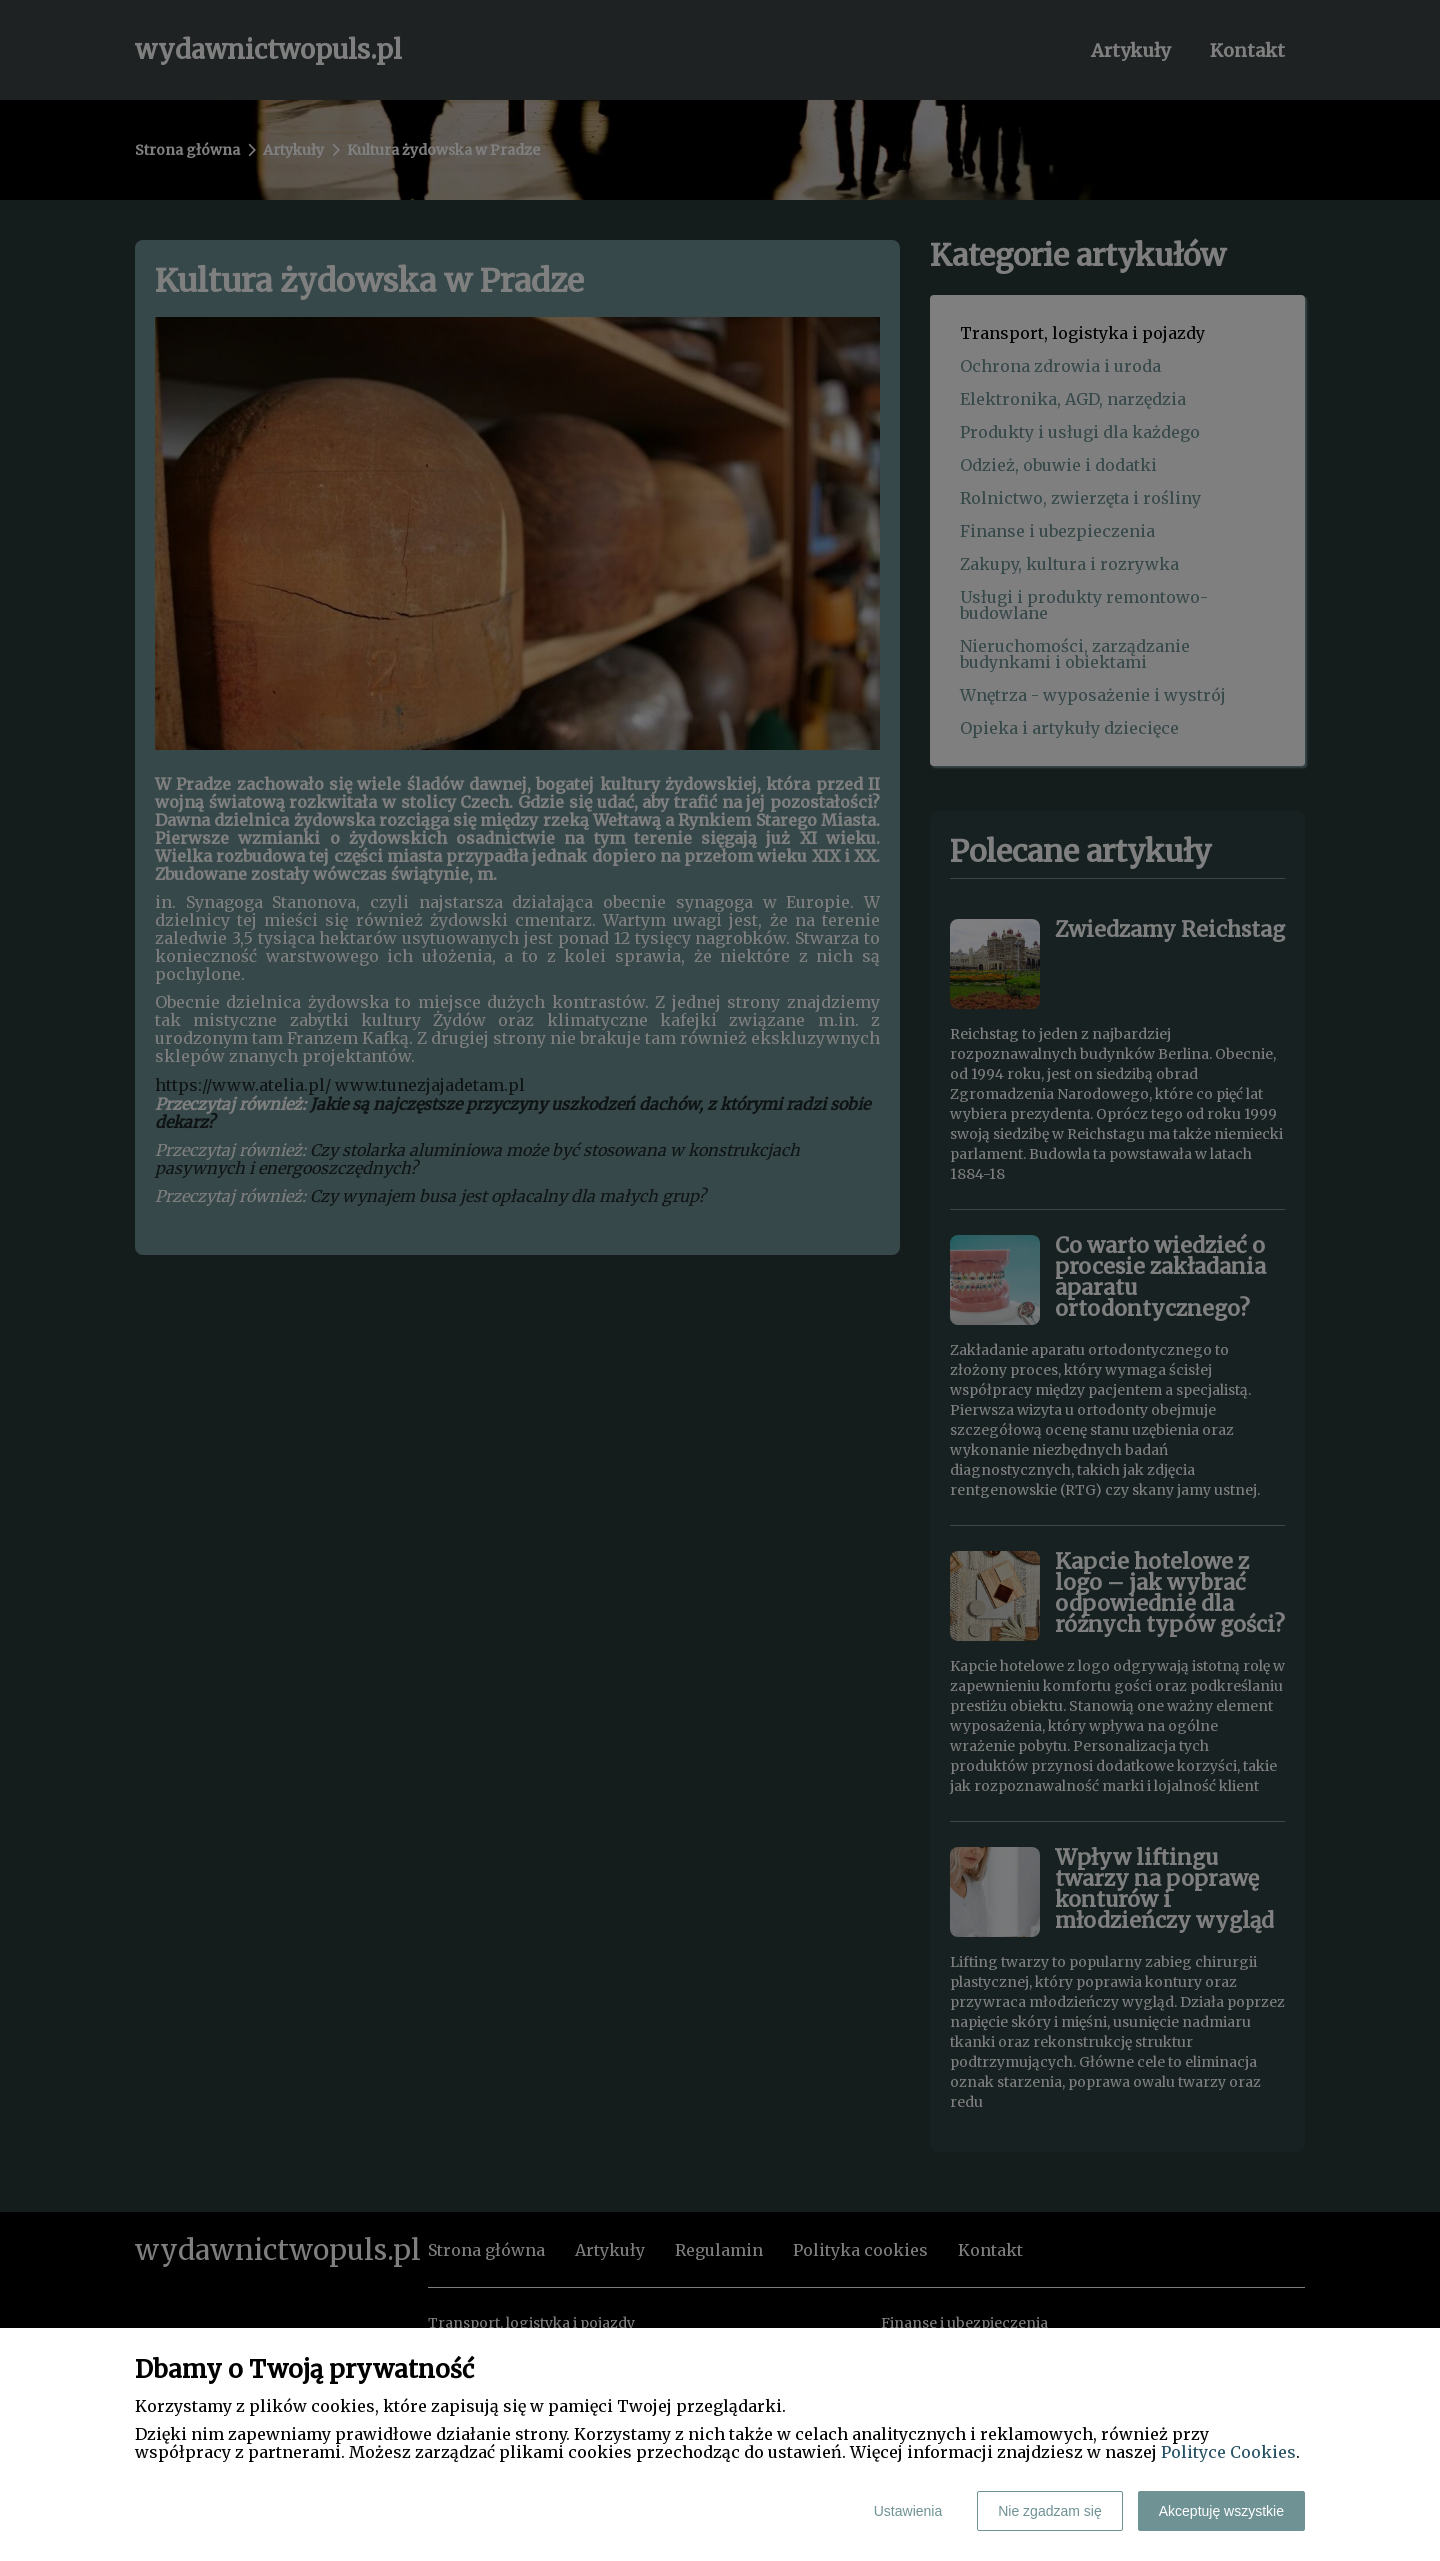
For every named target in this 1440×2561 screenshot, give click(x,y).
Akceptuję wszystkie (1221, 2511)
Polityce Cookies (1228, 2452)
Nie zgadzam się (1050, 2511)
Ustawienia (908, 2511)
